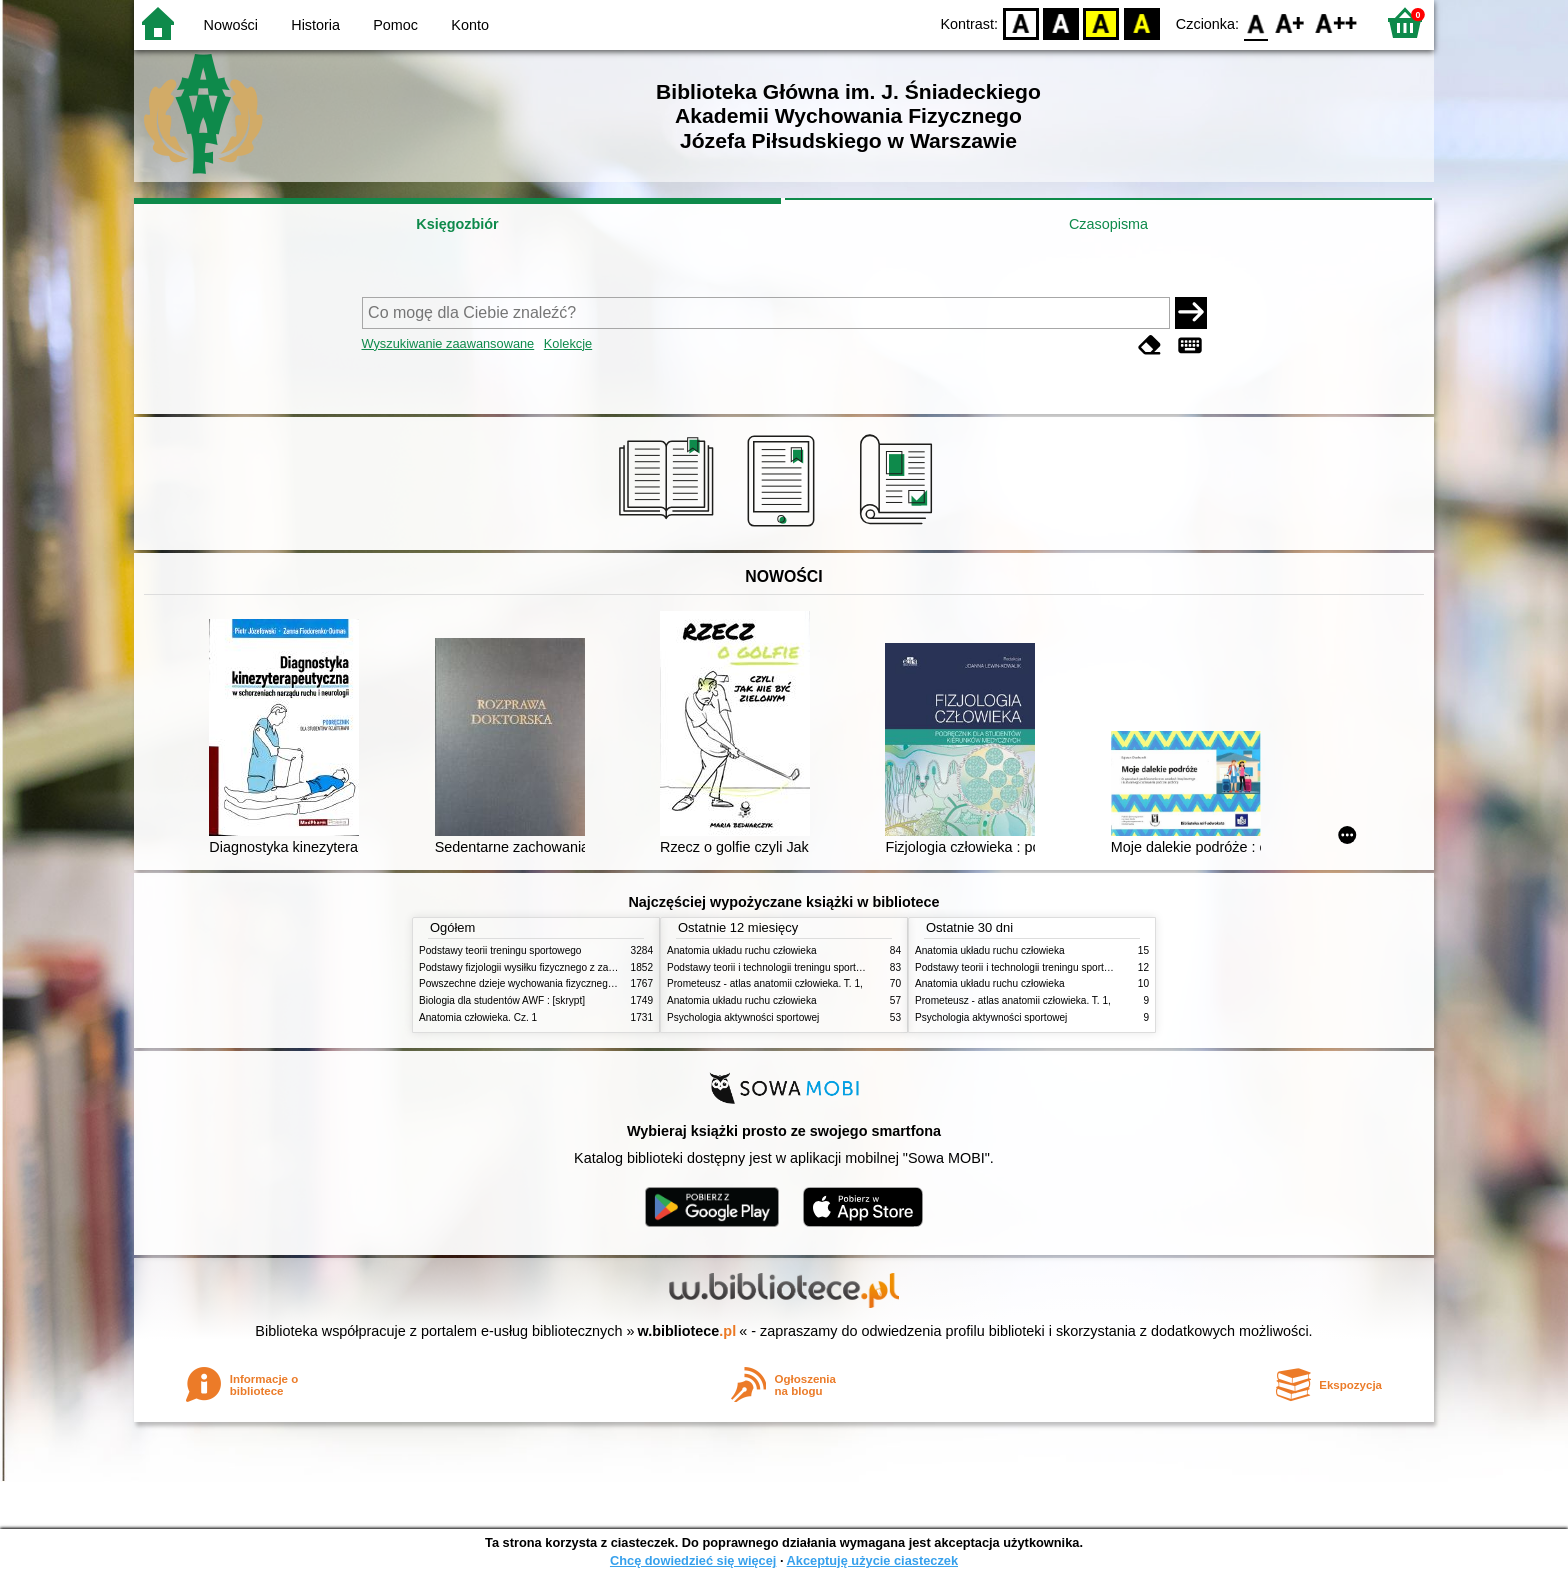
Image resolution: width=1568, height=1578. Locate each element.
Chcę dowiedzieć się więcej (693, 1560)
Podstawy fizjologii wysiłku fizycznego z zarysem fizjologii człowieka (570, 967)
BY (1141, 22)
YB (1101, 22)
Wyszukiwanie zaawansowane (448, 343)
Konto (470, 25)
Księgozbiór (457, 224)
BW (1061, 22)
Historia (315, 25)
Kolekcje (568, 343)
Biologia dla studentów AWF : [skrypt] (502, 1000)
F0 (1255, 22)
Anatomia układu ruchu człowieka (742, 950)
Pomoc (395, 25)
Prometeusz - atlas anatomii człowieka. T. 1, (765, 983)
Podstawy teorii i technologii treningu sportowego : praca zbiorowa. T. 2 (825, 967)
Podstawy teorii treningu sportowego (500, 950)
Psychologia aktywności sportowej (743, 1017)
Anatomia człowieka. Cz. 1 (478, 1017)
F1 (1290, 22)
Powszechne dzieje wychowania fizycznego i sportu (534, 983)
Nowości (231, 25)
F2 (1336, 22)
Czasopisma (1108, 224)
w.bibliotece (687, 1331)
